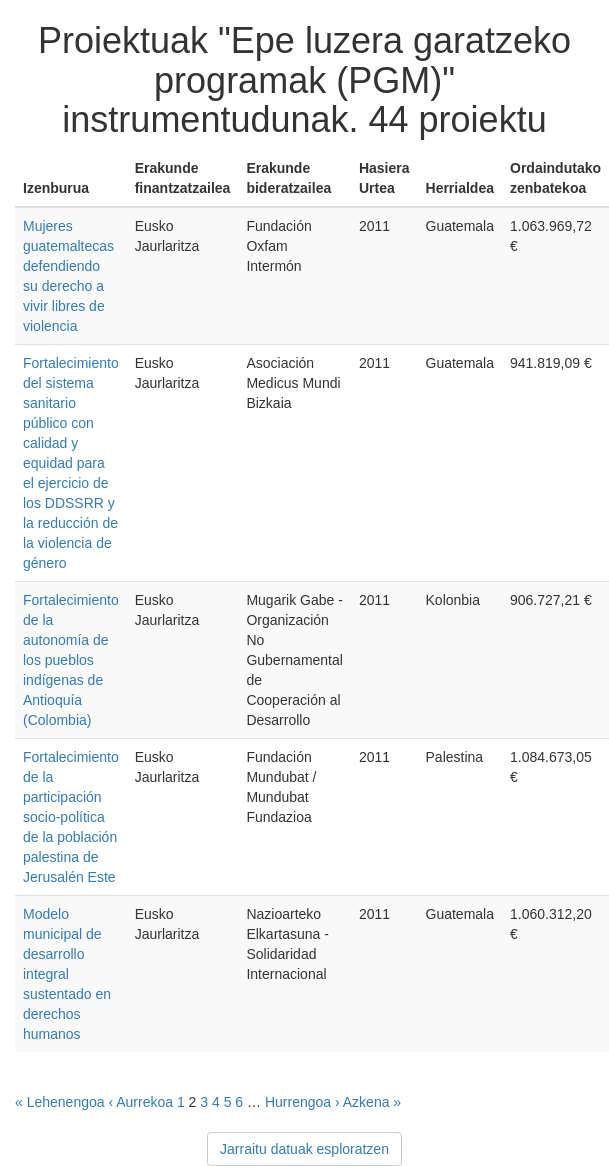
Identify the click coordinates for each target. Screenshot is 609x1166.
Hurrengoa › (302, 1102)
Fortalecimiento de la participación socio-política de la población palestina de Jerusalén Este (71, 817)
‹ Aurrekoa (140, 1102)
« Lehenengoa (60, 1102)
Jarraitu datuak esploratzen (304, 1149)
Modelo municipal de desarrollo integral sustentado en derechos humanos (67, 974)
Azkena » (372, 1102)
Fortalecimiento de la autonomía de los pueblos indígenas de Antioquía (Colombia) (71, 660)
